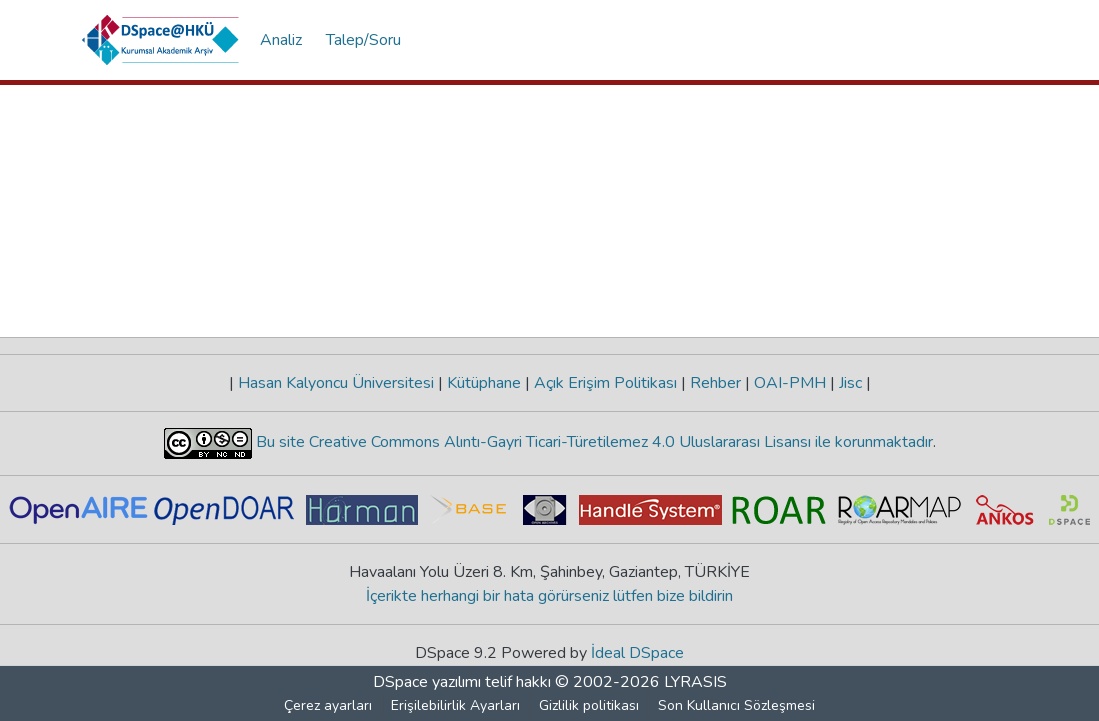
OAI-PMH (790, 383)
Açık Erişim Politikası (605, 383)
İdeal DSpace (637, 653)
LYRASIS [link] (695, 682)
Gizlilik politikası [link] (589, 705)
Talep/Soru (363, 40)
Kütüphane (484, 383)
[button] (161, 40)
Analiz (281, 40)
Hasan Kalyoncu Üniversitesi (336, 383)
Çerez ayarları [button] (328, 705)
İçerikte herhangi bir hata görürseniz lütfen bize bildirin (549, 596)
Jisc (850, 383)
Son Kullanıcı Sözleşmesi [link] (736, 705)
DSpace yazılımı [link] (427, 682)
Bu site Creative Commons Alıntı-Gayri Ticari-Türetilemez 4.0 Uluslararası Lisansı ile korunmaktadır (592, 442)
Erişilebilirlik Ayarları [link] (455, 705)
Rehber (715, 383)
